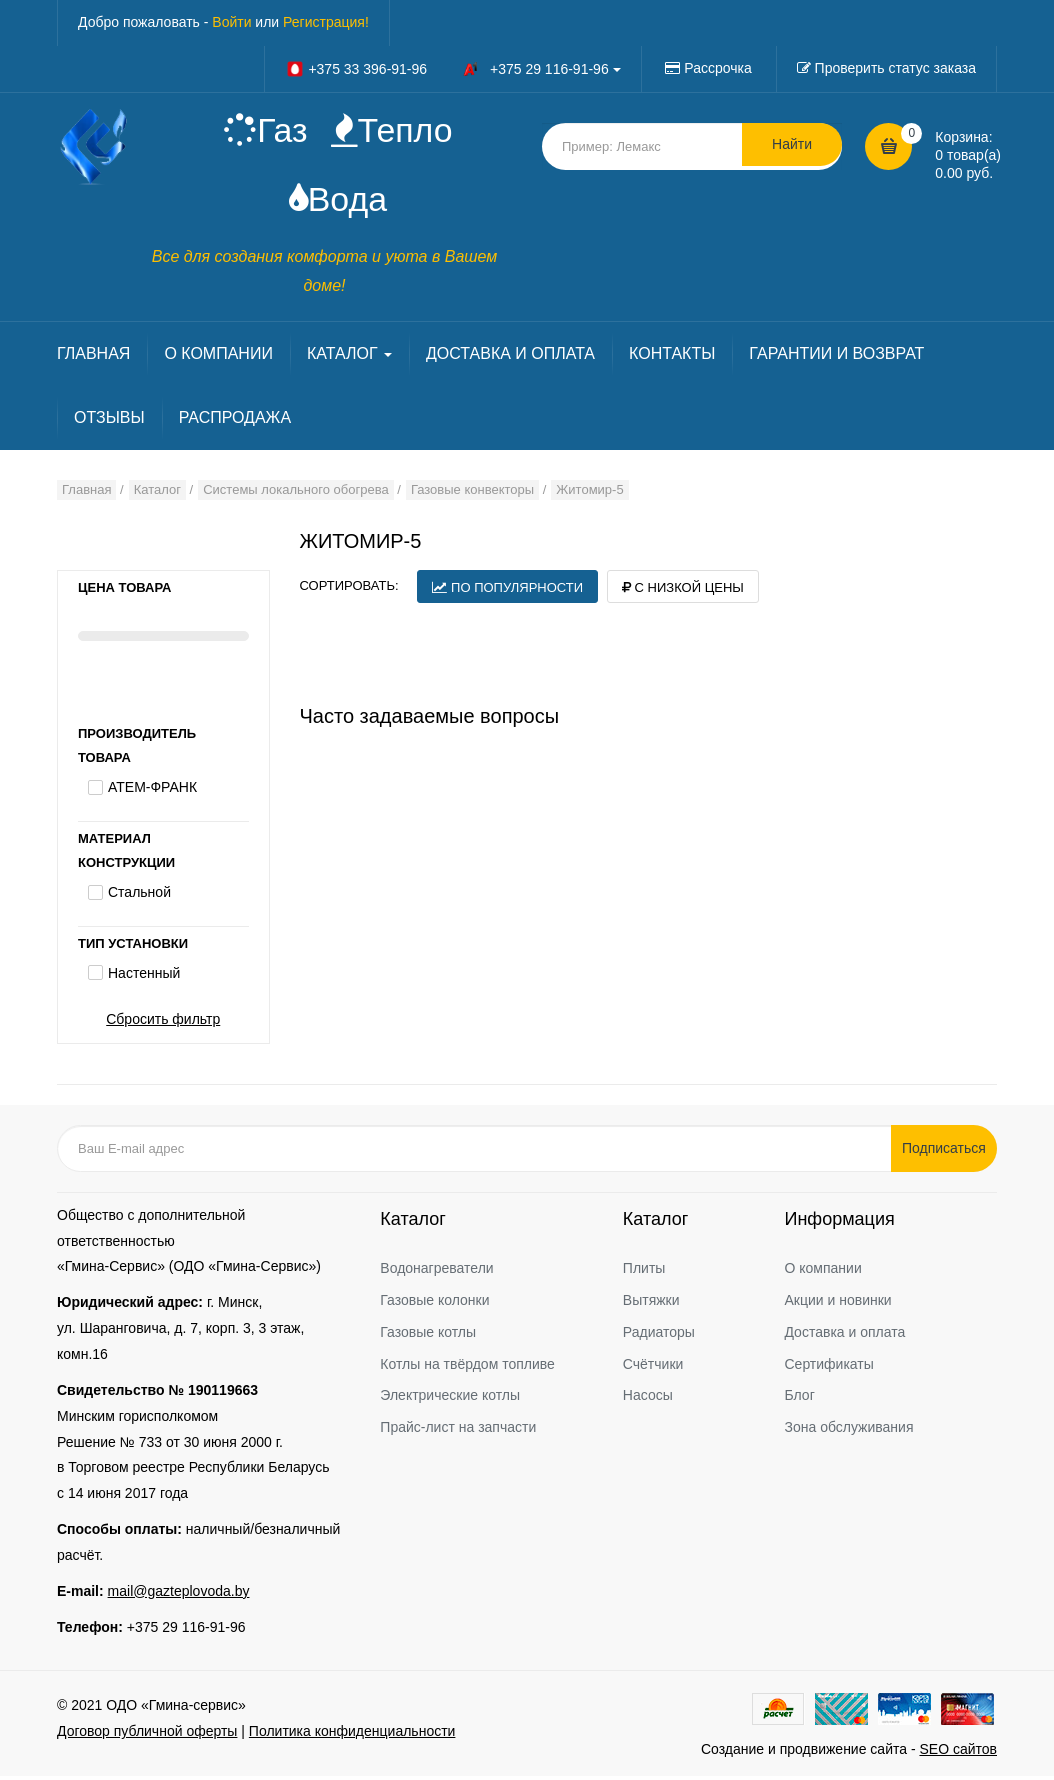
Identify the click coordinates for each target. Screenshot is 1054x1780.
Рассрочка (717, 68)
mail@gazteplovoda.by (179, 1594)
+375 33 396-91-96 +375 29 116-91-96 (453, 69)
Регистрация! (326, 22)
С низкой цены (683, 590)
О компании (822, 1271)
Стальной (139, 896)
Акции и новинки (837, 1303)
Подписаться (947, 1151)
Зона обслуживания (848, 1431)
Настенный (144, 977)
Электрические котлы (450, 1399)
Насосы (648, 1399)
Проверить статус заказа (895, 68)
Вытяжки (651, 1303)
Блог (799, 1399)
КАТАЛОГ (349, 356)
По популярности (507, 590)
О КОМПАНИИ (218, 356)
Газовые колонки (434, 1303)
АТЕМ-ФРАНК (152, 791)
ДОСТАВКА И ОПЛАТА (510, 356)
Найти (792, 146)
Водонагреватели (436, 1271)
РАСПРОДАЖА (235, 420)
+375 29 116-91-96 (186, 1630)
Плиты (644, 1271)
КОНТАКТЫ (672, 356)
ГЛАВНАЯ (93, 356)
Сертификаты (828, 1367)
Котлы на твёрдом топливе (467, 1367)
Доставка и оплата (844, 1335)
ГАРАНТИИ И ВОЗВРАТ (836, 356)
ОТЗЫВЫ (109, 420)
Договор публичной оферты (147, 1735)
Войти (231, 22)
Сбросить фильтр (163, 1022)
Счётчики (653, 1367)
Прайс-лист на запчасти (458, 1431)
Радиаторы (659, 1335)
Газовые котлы (428, 1335)
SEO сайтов (958, 1753)
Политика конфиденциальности (352, 1735)
